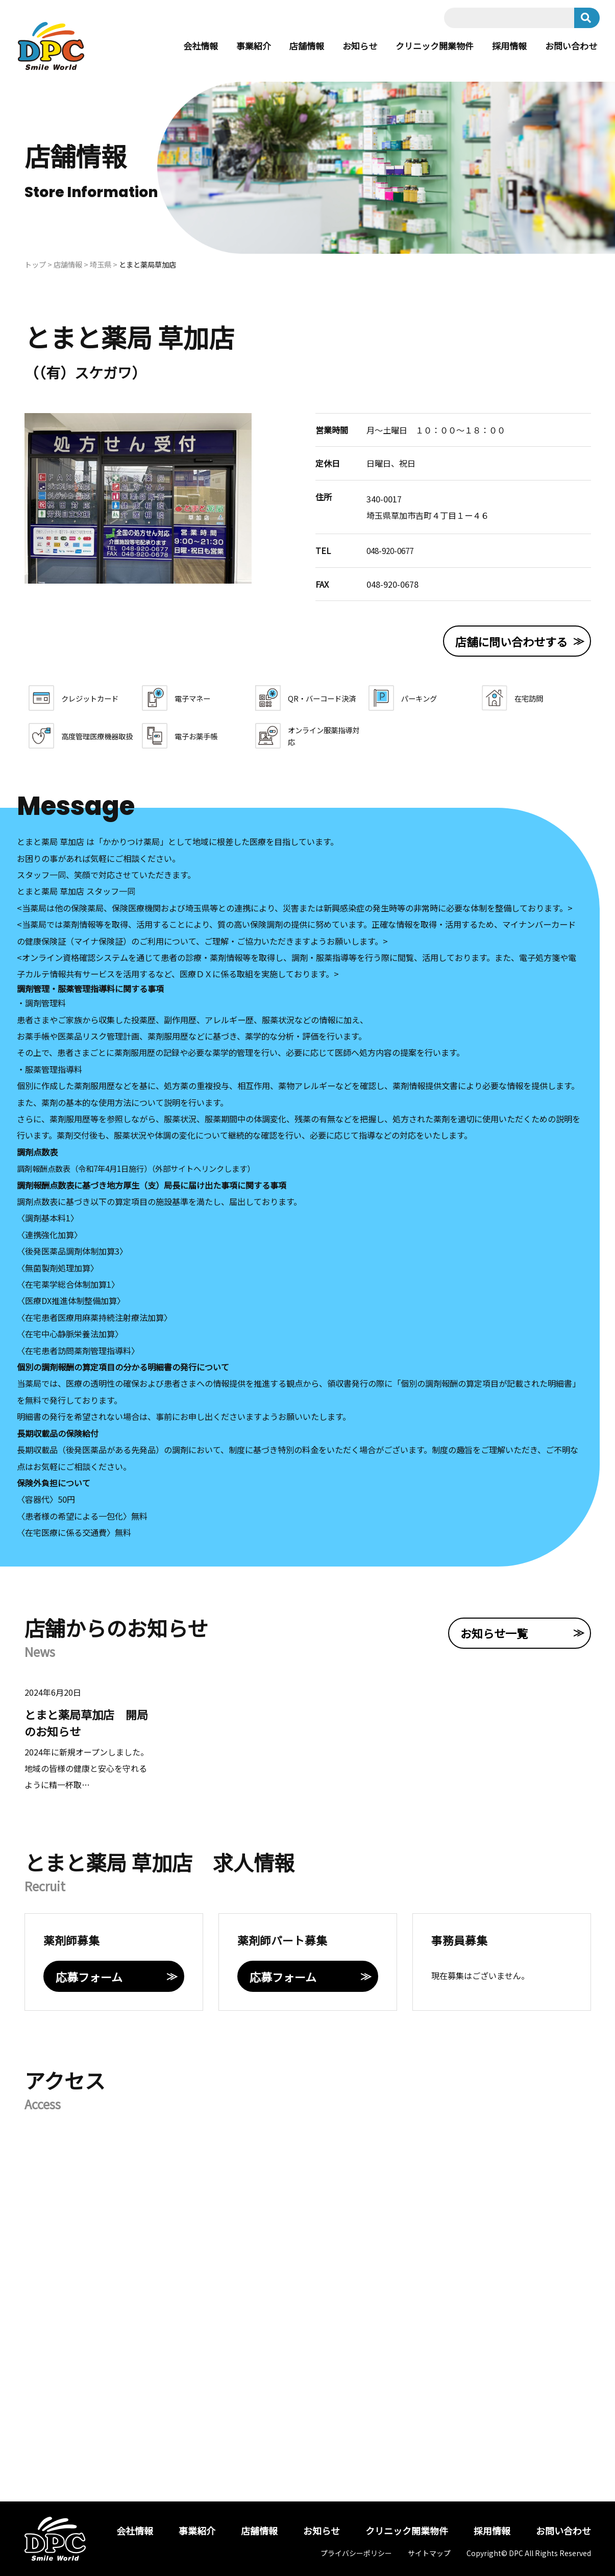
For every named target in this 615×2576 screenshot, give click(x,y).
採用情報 (505, 46)
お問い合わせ (569, 46)
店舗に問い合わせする (511, 641)
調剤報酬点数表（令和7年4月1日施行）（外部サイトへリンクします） (144, 1168)
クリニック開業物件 (427, 46)
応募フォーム (89, 1976)
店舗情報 (294, 46)
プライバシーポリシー (356, 2553)
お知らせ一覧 (494, 1633)
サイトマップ (429, 2553)
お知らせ (349, 46)
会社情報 (183, 46)
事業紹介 (238, 46)
